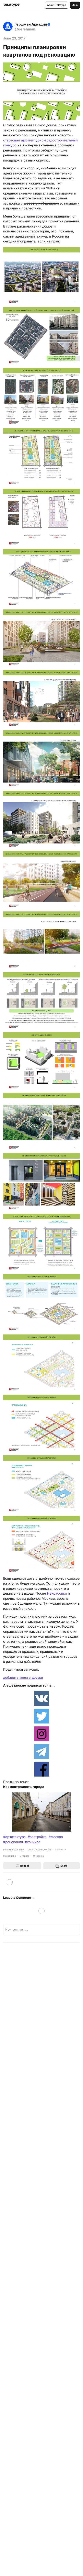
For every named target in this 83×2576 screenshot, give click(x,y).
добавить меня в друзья (23, 1677)
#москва (56, 1837)
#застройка (37, 1837)
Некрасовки (57, 1593)
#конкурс (32, 1842)
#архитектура (14, 1837)
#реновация (13, 1842)
